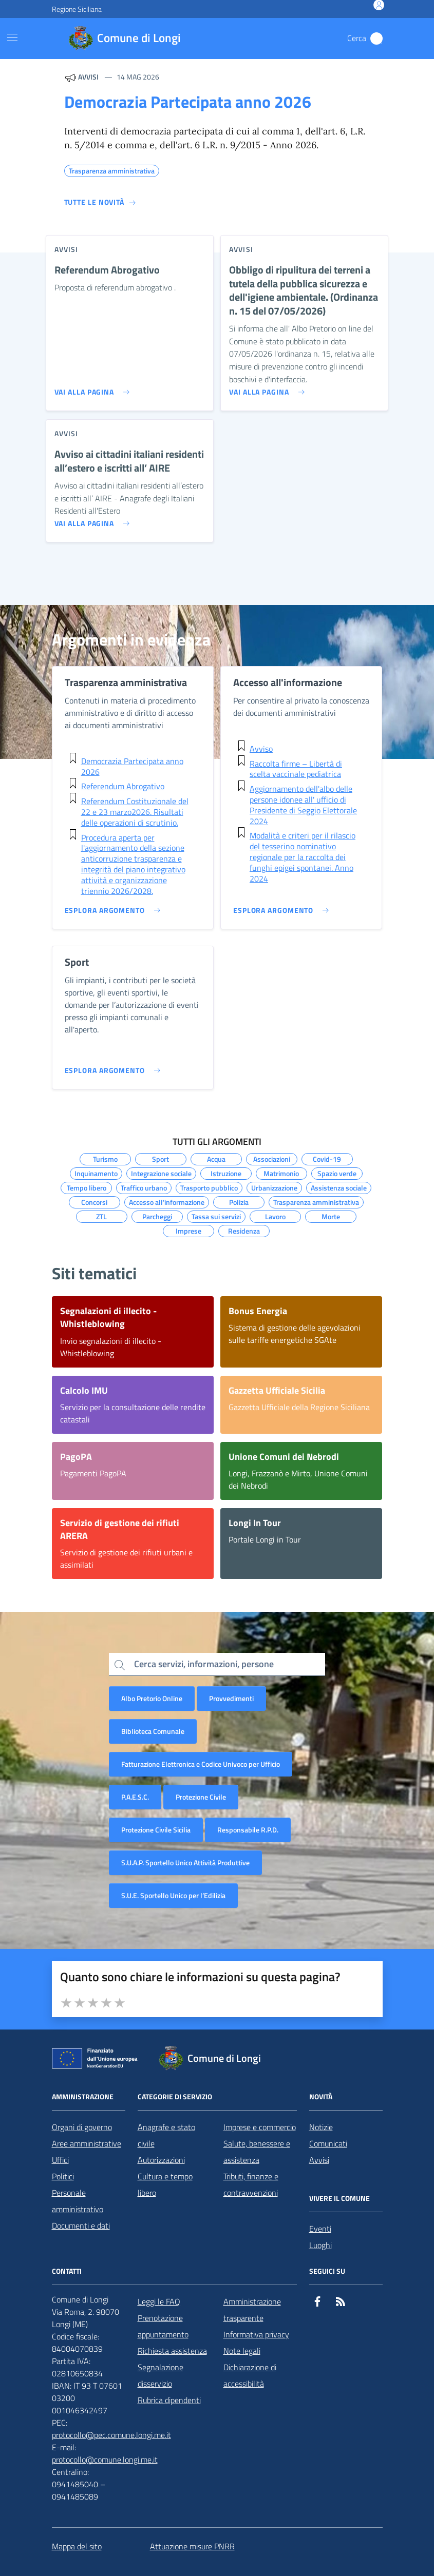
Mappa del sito (77, 2546)
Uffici (60, 2160)
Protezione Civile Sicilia (156, 1829)
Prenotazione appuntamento (163, 2326)
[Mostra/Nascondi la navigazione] (12, 37)
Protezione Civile (201, 1796)
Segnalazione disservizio (160, 2375)
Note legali (241, 2351)
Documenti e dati (81, 2225)
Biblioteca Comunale (152, 1731)
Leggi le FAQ (159, 2301)
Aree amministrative (86, 2143)
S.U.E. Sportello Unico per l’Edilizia (173, 1895)
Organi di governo (82, 2127)
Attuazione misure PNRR (192, 2546)
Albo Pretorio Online (151, 1698)
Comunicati (328, 2143)
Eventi (320, 2228)
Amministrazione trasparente (252, 2309)
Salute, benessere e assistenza (256, 2151)
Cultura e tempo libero (165, 2184)
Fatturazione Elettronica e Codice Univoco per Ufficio (200, 1764)
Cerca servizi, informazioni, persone (204, 1664)
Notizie (321, 2127)
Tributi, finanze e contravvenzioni (250, 2184)
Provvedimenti (231, 1698)
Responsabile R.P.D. (247, 1829)
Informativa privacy (256, 2334)
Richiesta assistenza (172, 2351)
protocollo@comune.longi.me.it (105, 2459)
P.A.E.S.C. (135, 1796)
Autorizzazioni (161, 2160)
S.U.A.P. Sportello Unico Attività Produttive (185, 1862)
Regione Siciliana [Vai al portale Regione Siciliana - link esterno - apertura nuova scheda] (77, 9)
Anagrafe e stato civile (166, 2135)
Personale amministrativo (77, 2201)
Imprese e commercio (259, 2127)
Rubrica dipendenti (169, 2400)
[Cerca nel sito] (376, 38)
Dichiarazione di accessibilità (249, 2375)
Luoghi (320, 2245)
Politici (63, 2176)
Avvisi (319, 2160)
